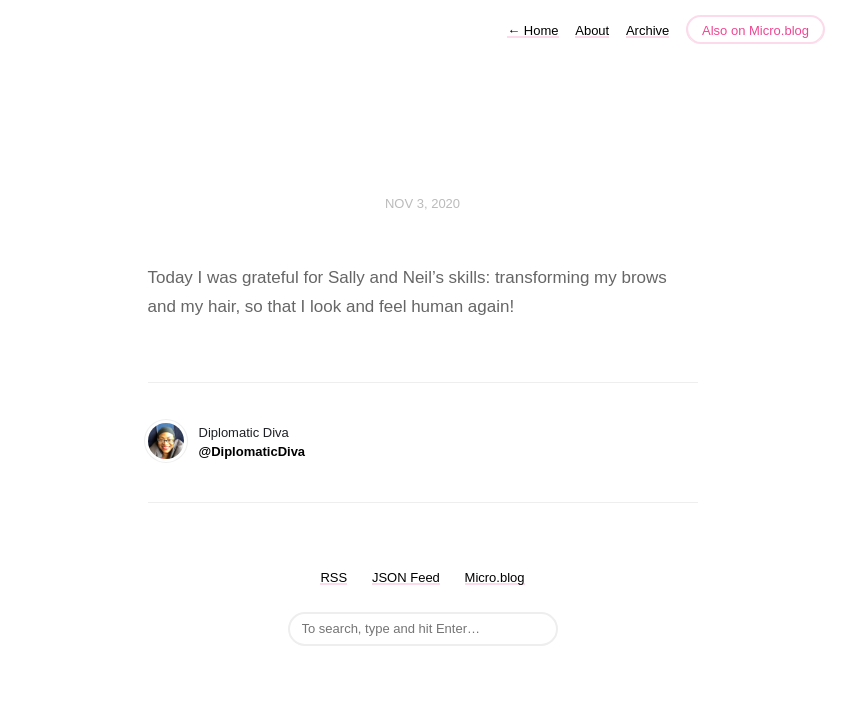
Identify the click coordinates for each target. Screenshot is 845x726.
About (592, 30)
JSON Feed (406, 577)
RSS (333, 577)
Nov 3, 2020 (422, 203)
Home (532, 30)
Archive (647, 30)
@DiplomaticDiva (252, 451)
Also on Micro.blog (755, 30)
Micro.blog (495, 577)
